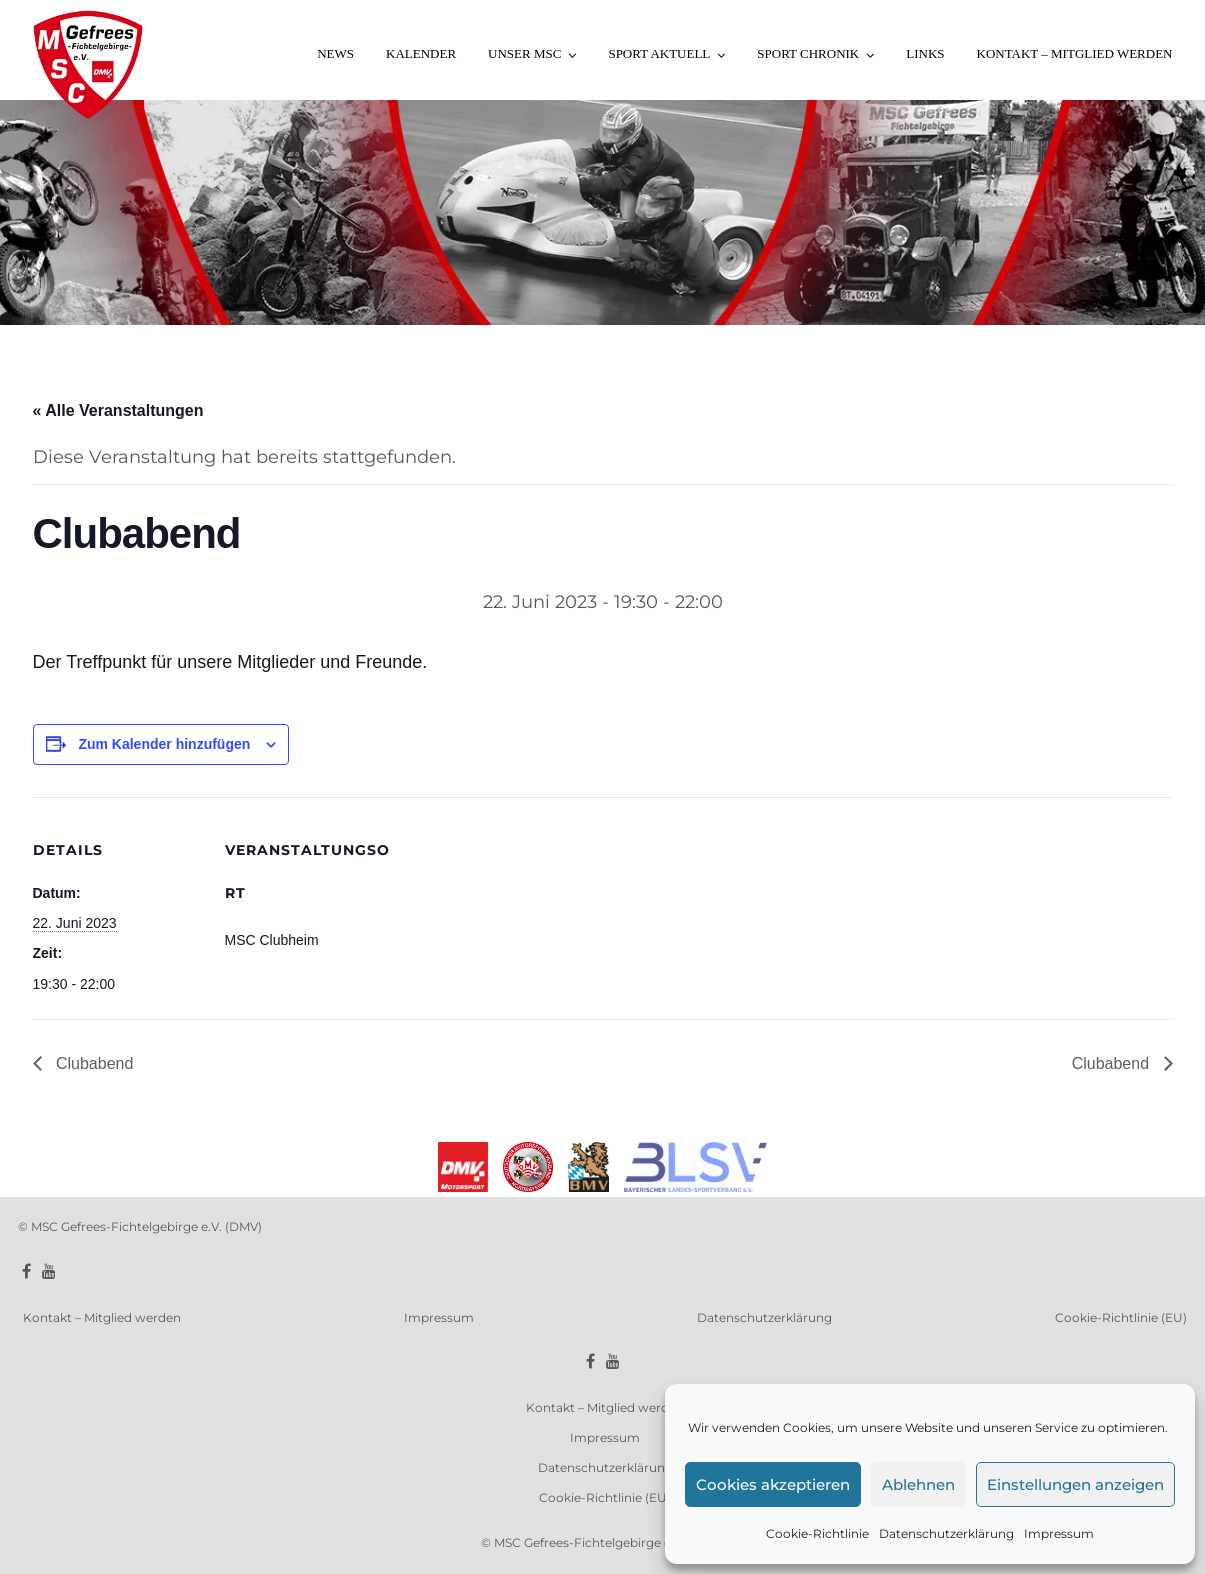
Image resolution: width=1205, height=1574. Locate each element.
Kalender (421, 53)
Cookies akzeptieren (773, 1484)
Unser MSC (524, 53)
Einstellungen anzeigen (1075, 1484)
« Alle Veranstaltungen (118, 410)
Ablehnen (918, 1484)
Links (925, 53)
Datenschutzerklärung (946, 1533)
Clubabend (93, 1063)
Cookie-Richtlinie (817, 1533)
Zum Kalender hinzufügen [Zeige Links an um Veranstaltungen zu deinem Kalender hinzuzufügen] (164, 744)
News (335, 53)
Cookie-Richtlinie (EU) (1121, 1317)
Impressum (1059, 1533)
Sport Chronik (808, 53)
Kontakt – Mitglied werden (1075, 53)
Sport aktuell (659, 53)
